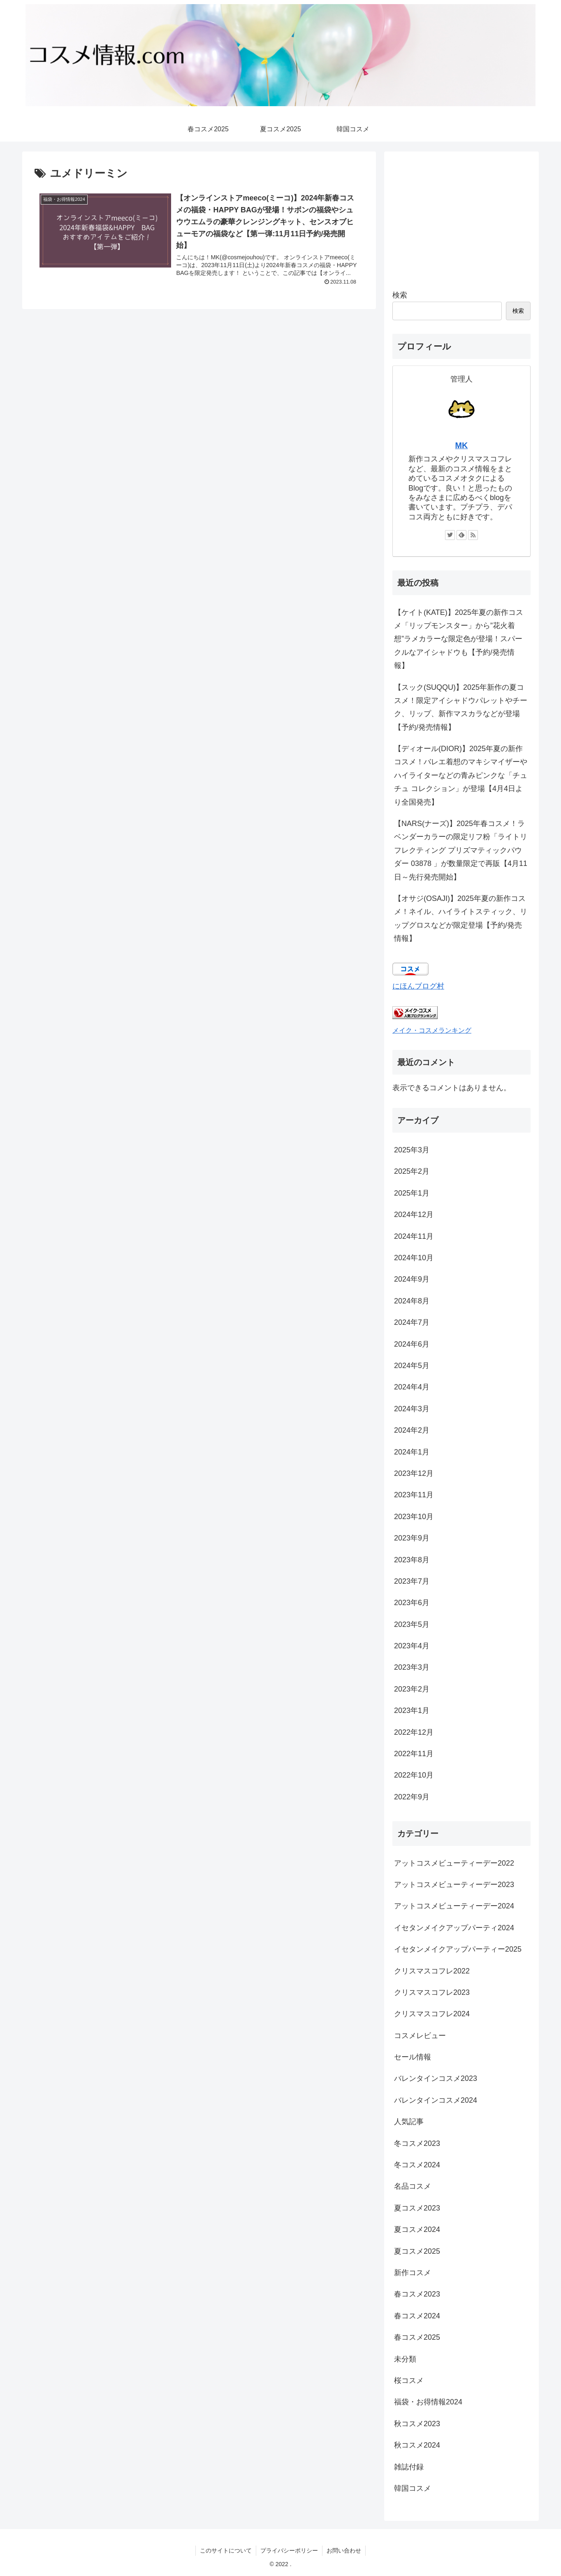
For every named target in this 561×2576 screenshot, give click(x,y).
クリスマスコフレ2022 (432, 1971)
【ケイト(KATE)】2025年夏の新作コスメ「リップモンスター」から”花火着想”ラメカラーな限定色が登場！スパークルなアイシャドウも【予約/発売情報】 (458, 639)
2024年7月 (411, 1322)
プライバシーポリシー (289, 2550)
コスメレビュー (420, 2035)
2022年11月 (414, 1754)
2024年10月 (414, 1258)
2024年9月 (411, 1279)
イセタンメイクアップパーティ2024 (454, 1928)
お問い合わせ (344, 2550)
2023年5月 (411, 1624)
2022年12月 (414, 1732)
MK (461, 445)
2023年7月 (411, 1581)
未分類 (405, 2359)
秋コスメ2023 (417, 2424)
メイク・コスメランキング (431, 1030)
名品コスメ (412, 2186)
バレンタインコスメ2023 (435, 2078)
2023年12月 (414, 1473)
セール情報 (412, 2057)
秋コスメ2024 (417, 2445)
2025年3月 (411, 1150)
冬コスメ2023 (417, 2143)
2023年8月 (411, 1560)
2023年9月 (411, 1538)
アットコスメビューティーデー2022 (454, 1863)
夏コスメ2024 (417, 2229)
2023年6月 (411, 1603)
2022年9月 (411, 1797)
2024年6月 (411, 1344)
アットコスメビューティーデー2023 (454, 1884)
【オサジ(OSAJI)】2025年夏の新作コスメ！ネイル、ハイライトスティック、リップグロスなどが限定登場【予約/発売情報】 (460, 918)
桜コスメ (409, 2380)
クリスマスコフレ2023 (432, 1992)
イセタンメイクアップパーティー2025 (458, 1949)
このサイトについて (226, 2550)
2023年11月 (414, 1495)
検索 (399, 295)
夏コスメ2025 (417, 2251)
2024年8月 (411, 1301)
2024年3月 (411, 1409)
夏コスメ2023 (417, 2208)
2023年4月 (411, 1646)
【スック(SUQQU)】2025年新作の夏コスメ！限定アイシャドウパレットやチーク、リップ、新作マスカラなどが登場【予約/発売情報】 (460, 707)
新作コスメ (412, 2273)
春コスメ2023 (417, 2294)
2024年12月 (414, 1214)
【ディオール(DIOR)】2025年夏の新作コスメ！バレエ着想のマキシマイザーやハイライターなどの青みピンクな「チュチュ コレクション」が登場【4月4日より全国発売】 (460, 775)
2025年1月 (411, 1193)
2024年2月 (411, 1430)
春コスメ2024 (417, 2316)
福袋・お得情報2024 (428, 2402)
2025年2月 (411, 1171)
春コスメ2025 (417, 2337)
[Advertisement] (461, 217)
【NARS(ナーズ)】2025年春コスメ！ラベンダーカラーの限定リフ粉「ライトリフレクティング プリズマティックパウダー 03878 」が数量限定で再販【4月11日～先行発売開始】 (460, 850)
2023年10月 (414, 1517)
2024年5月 (411, 1365)
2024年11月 (414, 1236)
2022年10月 (414, 1775)
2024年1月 (411, 1452)
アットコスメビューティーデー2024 (454, 1906)
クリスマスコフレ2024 (432, 2014)
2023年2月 (411, 1689)
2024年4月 (411, 1387)
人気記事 (409, 2122)
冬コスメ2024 (417, 2165)
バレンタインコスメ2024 (435, 2100)
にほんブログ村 (418, 986)
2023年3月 (411, 1667)
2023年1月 (411, 1710)
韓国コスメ (412, 2488)
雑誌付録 (409, 2467)
